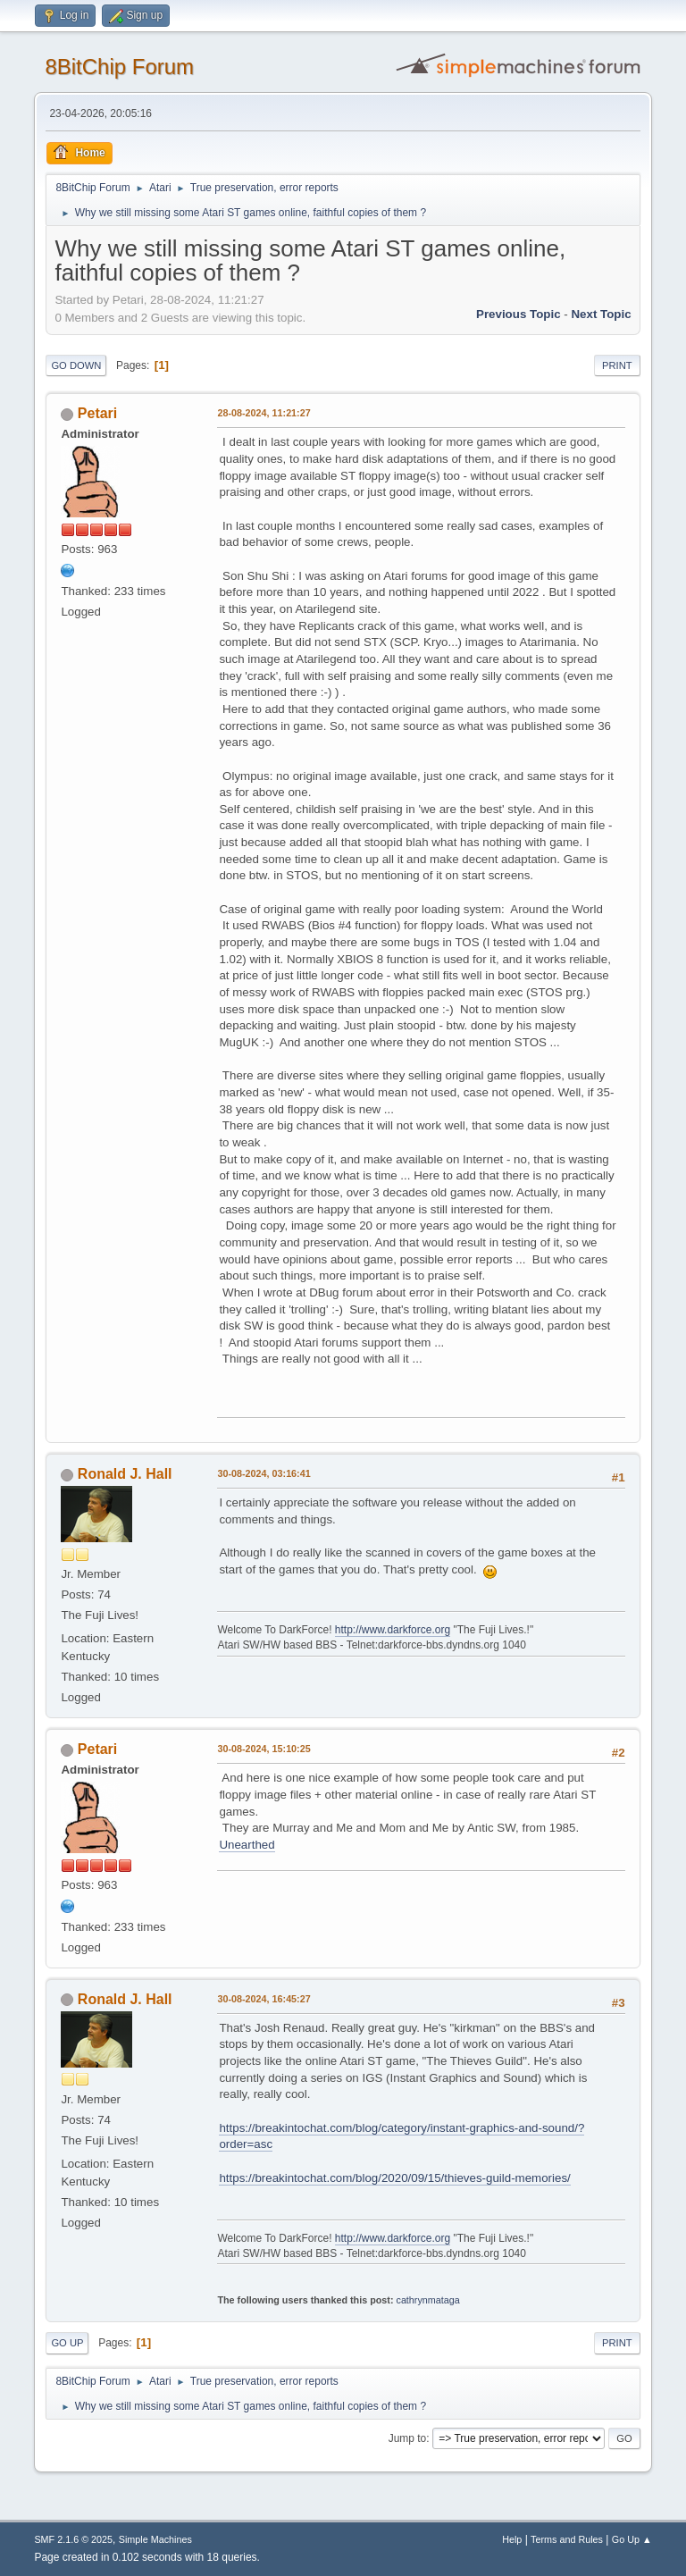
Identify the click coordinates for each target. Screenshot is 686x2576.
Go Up (67, 2342)
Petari (97, 413)
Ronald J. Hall (125, 1473)
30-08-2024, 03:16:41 (263, 1473)
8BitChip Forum (119, 67)
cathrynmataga (427, 2300)
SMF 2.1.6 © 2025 (73, 2539)
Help (512, 2539)
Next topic (601, 314)
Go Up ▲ (632, 2539)
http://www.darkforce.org (392, 1630)
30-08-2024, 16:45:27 (263, 1998)
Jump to (408, 2438)
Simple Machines (155, 2539)
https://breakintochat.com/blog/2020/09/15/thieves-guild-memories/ (394, 2178)
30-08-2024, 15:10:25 (263, 1748)
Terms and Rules (567, 2539)
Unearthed (246, 1844)
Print (617, 365)
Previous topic (518, 314)
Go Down (76, 365)
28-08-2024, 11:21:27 (263, 412)
